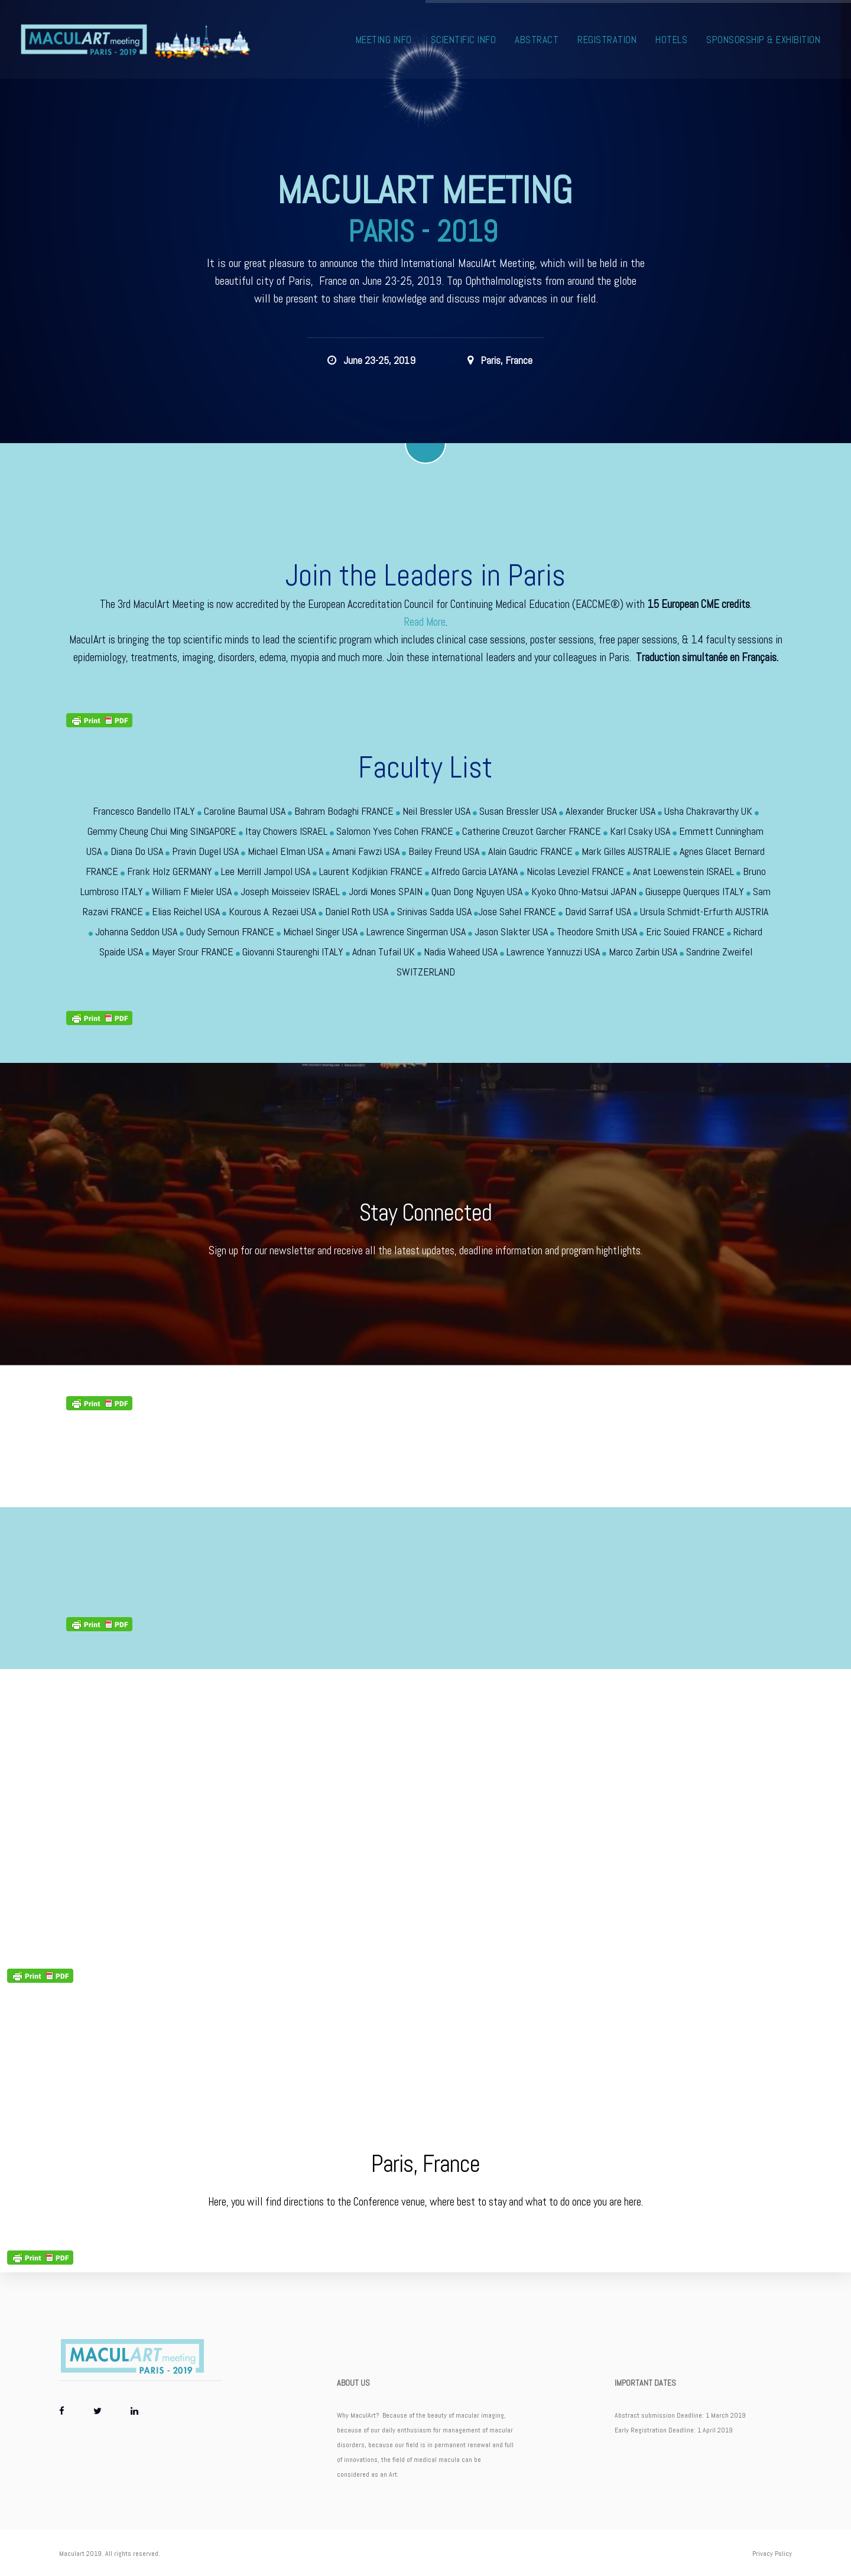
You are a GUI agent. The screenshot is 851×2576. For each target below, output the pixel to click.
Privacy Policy (772, 2553)
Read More (425, 621)
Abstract (537, 40)
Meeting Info (384, 40)
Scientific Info (464, 40)
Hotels (672, 40)
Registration (607, 40)
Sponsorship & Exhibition (764, 40)
